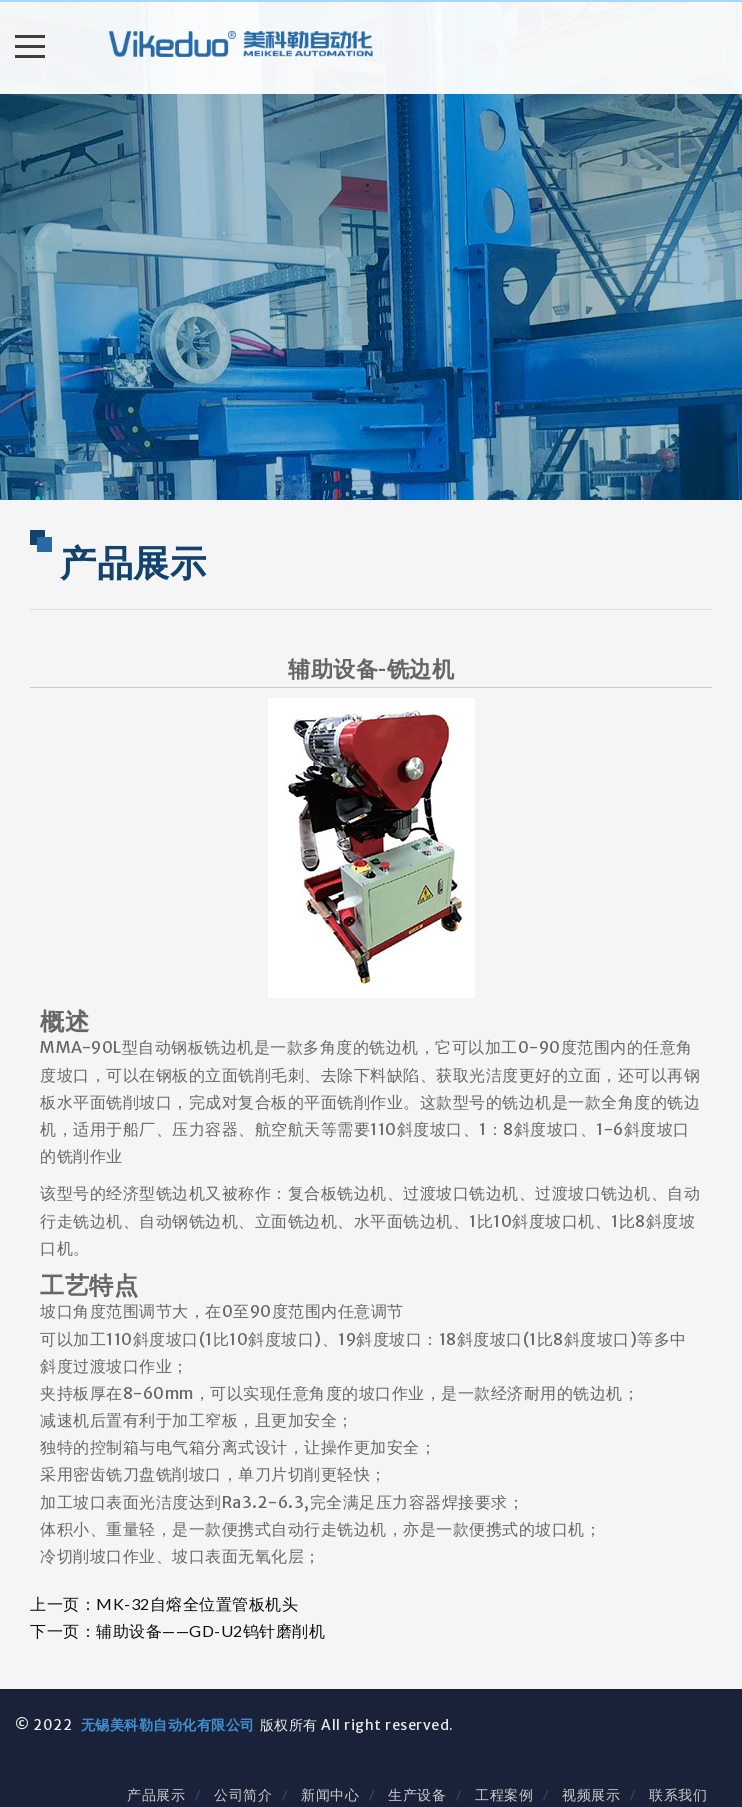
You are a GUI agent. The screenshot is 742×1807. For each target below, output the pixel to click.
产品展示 (156, 1794)
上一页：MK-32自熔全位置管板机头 (164, 1603)
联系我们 (678, 1794)
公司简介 (243, 1794)
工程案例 (504, 1794)
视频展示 (591, 1794)
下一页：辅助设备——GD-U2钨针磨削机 (177, 1630)
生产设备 (417, 1794)
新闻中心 (330, 1794)
